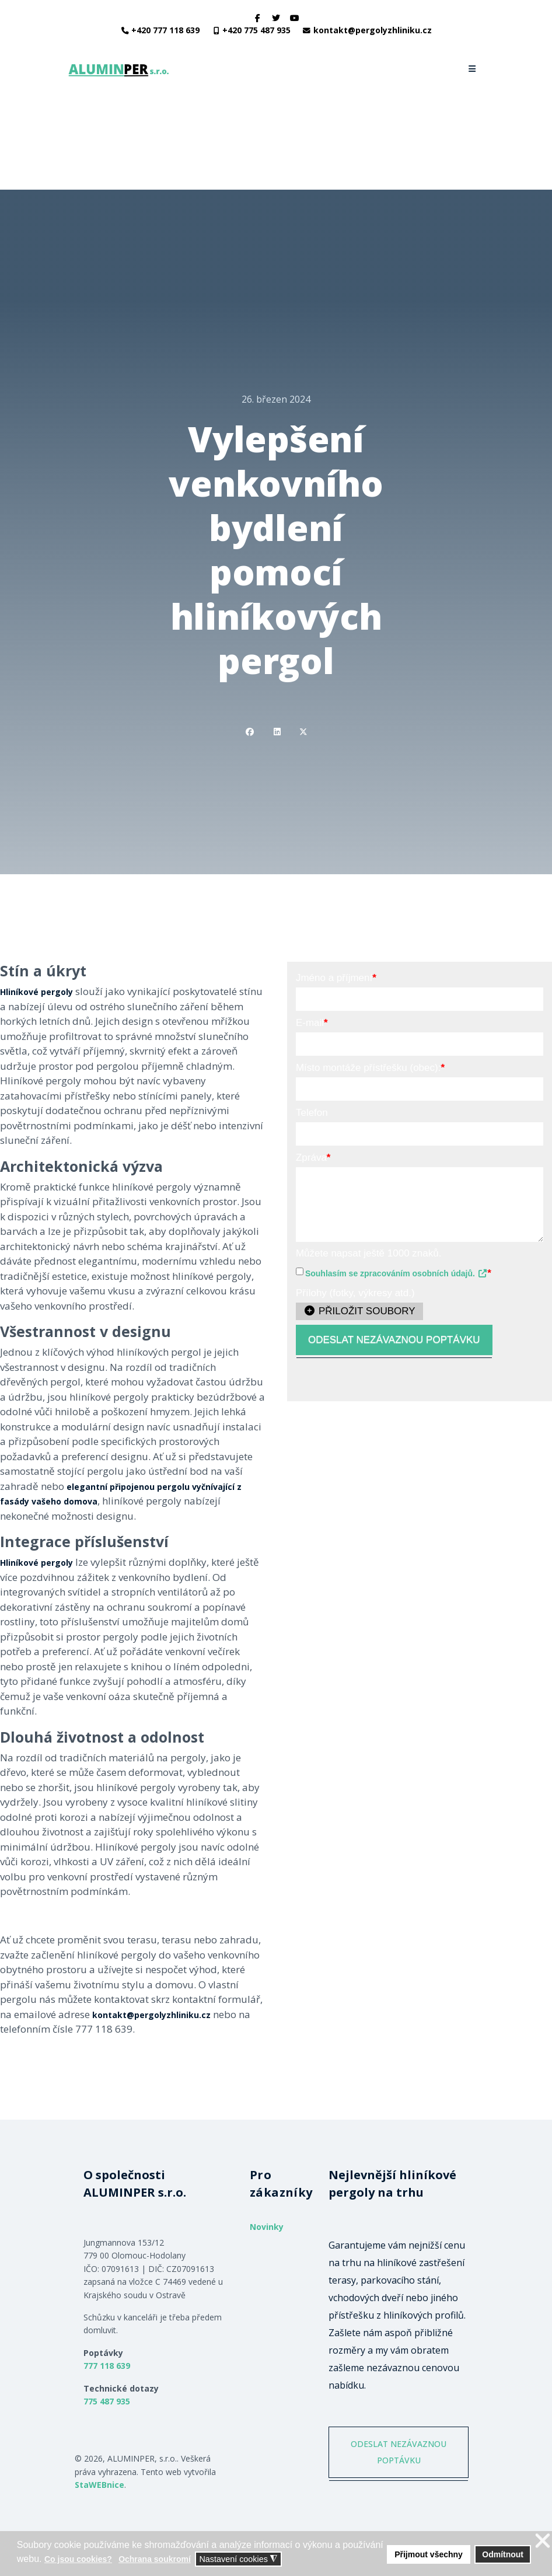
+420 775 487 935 (256, 30)
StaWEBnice (99, 2484)
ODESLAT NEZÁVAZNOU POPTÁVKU (394, 1339)
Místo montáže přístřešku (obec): (370, 1067)
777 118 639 (106, 2365)
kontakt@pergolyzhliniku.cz (372, 30)
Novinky (267, 2226)
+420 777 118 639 (165, 30)
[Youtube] (294, 17)
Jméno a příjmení (336, 977)
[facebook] (258, 17)
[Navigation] (472, 68)
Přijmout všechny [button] (428, 2554)
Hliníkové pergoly (36, 991)
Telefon (312, 1112)
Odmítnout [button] (502, 2554)
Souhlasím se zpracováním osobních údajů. (396, 1273)
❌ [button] (542, 2541)
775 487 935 (106, 2401)
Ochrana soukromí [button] (154, 2559)
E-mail (312, 1022)
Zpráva (313, 1157)
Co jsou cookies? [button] (78, 2559)
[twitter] (276, 17)
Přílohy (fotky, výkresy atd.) (355, 1293)
